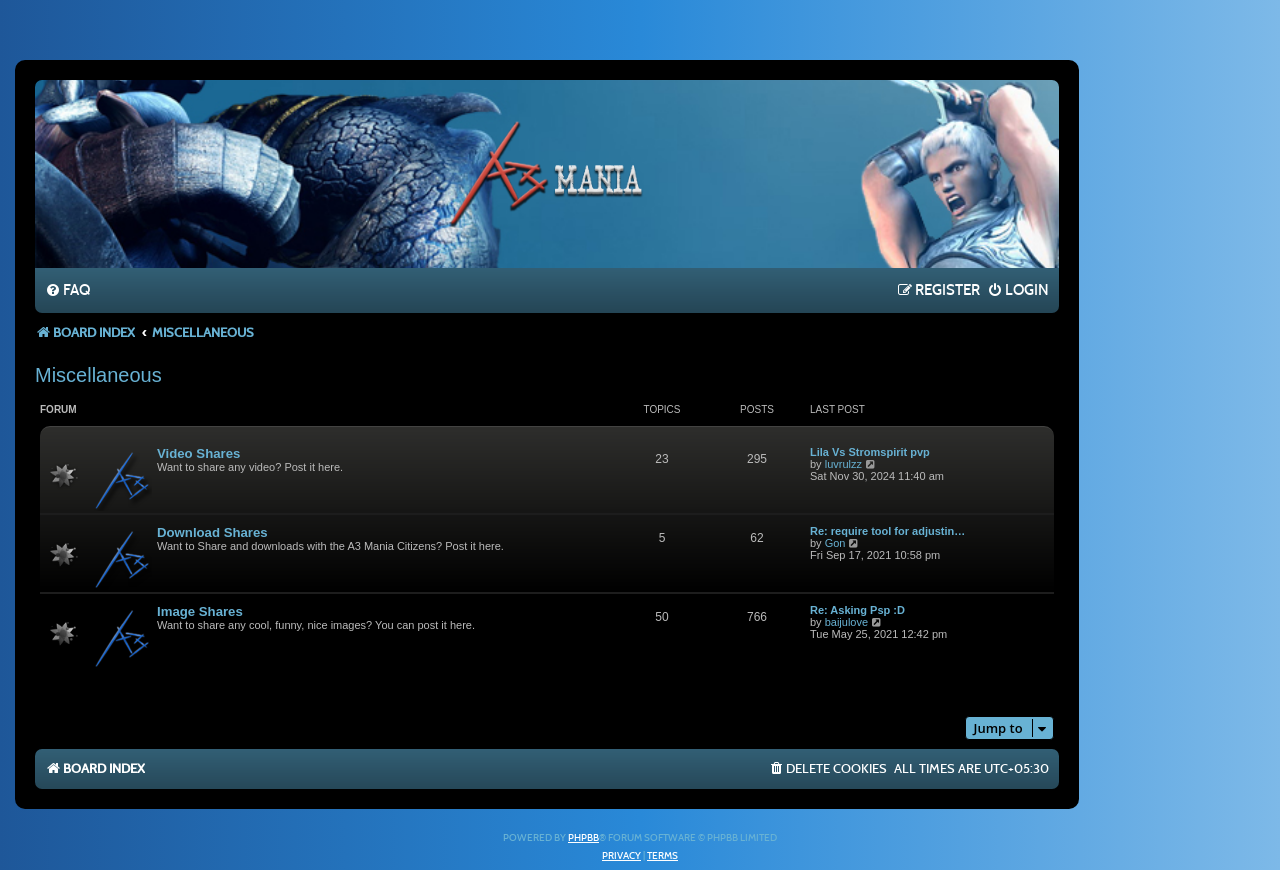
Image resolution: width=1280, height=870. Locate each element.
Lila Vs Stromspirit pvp (870, 452)
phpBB (583, 838)
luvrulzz (843, 464)
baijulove (846, 622)
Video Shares (198, 453)
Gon (835, 543)
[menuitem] (67, 291)
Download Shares (212, 532)
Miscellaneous (98, 375)
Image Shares (200, 611)
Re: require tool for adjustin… (887, 531)
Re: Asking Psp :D (857, 610)
